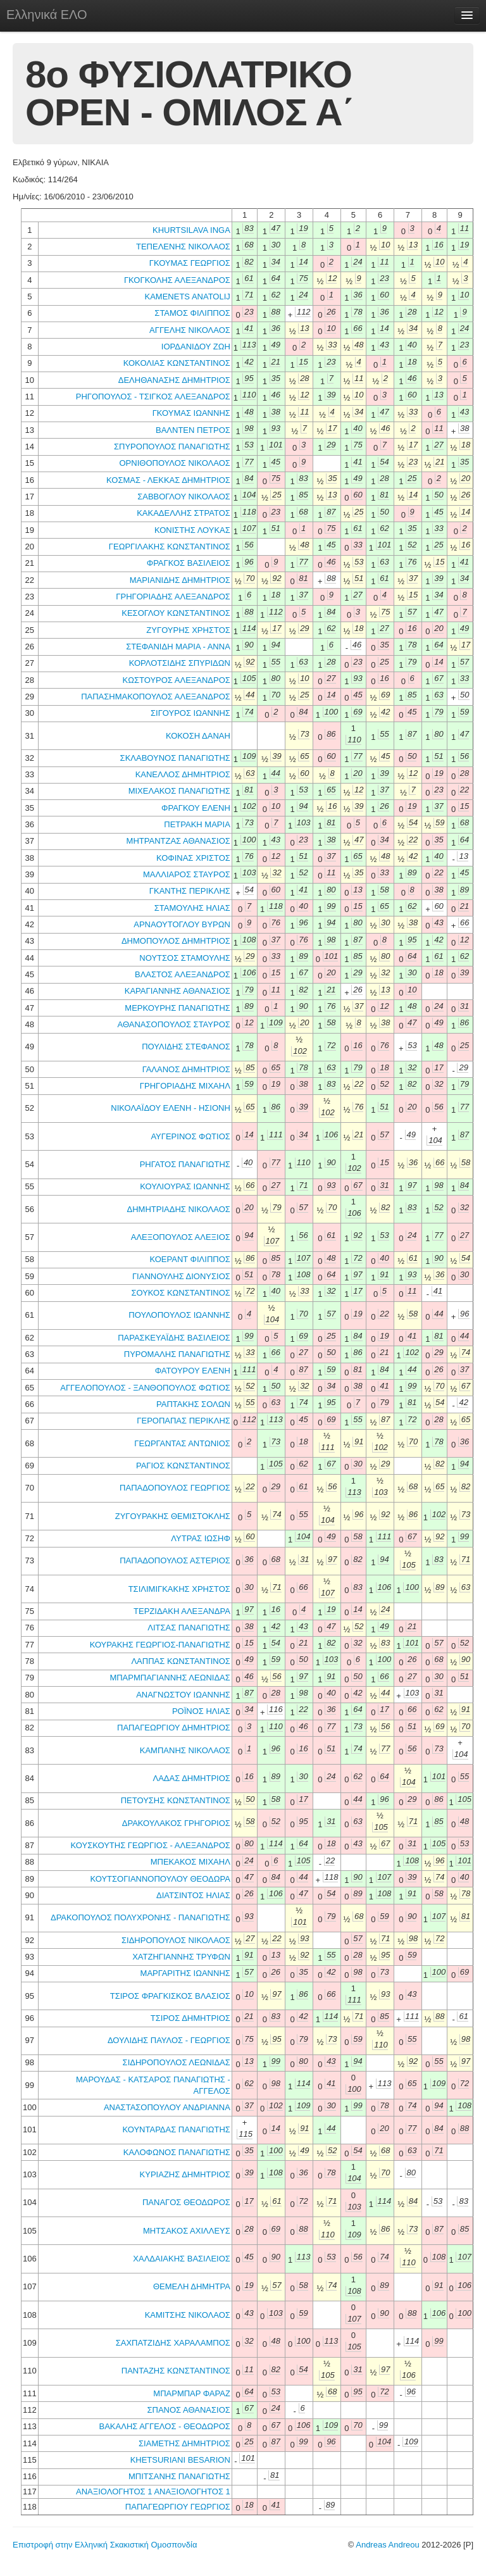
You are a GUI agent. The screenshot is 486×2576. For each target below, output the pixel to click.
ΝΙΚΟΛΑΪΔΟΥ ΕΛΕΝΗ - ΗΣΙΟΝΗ (170, 1108)
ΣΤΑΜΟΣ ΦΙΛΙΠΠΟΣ (192, 313)
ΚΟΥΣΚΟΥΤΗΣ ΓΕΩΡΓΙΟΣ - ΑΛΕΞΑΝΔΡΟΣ (150, 1845)
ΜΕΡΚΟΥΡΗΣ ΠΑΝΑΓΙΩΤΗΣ (177, 1008)
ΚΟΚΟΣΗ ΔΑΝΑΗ (198, 736)
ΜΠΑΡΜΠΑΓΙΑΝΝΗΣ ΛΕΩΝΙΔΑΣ (169, 1677)
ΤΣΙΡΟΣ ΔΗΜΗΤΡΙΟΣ (190, 2018)
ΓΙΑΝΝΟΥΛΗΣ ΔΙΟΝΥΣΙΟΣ (181, 1276)
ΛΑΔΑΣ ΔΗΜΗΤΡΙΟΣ (191, 1778)
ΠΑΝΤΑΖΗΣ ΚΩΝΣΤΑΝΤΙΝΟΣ (176, 2370)
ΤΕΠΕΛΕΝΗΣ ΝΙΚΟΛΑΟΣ (183, 246)
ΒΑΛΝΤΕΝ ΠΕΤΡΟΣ (193, 430)
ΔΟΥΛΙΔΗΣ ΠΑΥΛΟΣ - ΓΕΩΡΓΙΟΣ (169, 2040)
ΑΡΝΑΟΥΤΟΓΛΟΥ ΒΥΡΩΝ (182, 924)
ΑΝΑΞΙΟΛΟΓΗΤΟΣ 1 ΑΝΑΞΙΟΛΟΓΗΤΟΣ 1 (153, 2491)
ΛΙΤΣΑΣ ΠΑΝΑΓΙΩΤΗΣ (188, 1627)
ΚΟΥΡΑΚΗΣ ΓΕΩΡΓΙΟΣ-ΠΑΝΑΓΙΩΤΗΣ (160, 1644)
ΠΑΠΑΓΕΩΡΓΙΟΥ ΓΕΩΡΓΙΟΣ (177, 2506)
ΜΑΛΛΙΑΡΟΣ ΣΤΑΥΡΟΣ (186, 874)
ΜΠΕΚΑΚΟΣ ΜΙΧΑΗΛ (190, 1861)
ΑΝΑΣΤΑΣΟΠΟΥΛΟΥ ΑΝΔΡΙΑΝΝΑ (167, 2107)
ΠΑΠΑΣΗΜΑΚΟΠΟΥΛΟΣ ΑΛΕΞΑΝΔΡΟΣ (155, 696)
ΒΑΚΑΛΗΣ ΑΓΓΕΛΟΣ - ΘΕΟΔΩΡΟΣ (164, 2426)
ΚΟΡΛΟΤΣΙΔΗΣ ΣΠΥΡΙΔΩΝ (179, 663)
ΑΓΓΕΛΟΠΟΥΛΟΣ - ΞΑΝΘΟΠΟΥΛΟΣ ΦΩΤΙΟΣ (145, 1387)
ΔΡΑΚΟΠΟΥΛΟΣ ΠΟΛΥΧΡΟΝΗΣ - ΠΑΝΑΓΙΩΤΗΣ (140, 1917)
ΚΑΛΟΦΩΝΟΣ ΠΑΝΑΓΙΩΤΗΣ (176, 2152)
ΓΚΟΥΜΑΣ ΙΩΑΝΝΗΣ (191, 413)
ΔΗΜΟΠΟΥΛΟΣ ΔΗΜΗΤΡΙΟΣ (176, 941)
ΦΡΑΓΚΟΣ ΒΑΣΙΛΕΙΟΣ (188, 563)
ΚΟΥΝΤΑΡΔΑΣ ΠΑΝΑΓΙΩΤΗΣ (176, 2129)
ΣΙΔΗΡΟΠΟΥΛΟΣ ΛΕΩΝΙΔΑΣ (176, 2062)
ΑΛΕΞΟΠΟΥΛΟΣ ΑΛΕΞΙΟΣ (180, 1237)
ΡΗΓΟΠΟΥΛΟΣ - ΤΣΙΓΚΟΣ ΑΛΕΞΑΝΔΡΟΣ (153, 396)
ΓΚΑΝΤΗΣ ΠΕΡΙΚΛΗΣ (189, 891)
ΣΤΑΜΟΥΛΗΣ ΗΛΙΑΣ (192, 908)
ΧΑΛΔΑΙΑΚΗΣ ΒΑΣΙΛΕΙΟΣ (181, 2258)
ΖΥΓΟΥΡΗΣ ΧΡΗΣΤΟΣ (188, 630)
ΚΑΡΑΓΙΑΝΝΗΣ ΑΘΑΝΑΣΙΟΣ (177, 991)
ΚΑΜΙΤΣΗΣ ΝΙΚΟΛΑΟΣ (187, 2315)
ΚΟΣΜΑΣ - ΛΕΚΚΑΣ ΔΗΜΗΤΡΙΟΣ (168, 480)
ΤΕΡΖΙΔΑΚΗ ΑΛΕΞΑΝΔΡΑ (182, 1611)
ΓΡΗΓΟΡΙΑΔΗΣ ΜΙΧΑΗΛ (185, 1086)
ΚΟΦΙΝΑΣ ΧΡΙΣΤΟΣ (193, 858)
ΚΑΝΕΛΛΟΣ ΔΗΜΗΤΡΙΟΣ (182, 774)
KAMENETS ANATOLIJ (187, 296)
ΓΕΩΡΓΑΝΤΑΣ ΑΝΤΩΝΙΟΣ (182, 1443)
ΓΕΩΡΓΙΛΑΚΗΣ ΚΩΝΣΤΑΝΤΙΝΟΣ (169, 546)
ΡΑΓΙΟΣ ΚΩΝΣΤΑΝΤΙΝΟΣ (183, 1465)
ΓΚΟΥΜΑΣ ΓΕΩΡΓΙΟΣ (189, 263)
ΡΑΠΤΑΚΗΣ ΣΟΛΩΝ (193, 1404)
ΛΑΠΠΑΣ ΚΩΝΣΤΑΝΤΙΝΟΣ (180, 1661)
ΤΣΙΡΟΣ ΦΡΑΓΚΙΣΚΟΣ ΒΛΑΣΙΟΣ (170, 1996)
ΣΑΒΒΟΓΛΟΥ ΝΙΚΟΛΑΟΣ (183, 496)
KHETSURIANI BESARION (180, 2460)
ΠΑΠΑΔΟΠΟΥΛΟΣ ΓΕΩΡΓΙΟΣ (175, 1487)
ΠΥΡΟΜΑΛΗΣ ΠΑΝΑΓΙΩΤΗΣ (177, 1354)
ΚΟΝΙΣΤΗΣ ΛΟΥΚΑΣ (192, 530)
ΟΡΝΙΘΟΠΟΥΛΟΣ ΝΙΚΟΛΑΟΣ (174, 463)
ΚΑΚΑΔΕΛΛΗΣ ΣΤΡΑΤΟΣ (183, 513)
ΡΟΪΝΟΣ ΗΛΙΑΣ (201, 1711)
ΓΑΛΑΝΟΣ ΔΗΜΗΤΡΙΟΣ (186, 1069)
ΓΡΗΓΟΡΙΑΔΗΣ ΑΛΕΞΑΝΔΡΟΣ (173, 596)
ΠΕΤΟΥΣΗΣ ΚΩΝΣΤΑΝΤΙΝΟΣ (175, 1800)
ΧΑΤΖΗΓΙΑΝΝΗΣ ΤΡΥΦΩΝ (181, 1956)
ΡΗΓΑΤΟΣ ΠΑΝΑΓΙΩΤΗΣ (185, 1164)
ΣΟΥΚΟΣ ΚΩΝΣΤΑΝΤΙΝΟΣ (180, 1292)
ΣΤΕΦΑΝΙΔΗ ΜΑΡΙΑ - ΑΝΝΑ (178, 646)
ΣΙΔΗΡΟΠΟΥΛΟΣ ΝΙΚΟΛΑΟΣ (176, 1940)
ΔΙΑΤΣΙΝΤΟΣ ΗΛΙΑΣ (193, 1895)
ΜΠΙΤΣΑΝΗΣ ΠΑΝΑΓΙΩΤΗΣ (179, 2476)
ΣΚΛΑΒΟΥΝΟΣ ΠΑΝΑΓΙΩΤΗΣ (175, 758)
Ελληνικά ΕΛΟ (46, 15)
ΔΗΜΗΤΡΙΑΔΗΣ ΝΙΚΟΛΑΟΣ (178, 1209)
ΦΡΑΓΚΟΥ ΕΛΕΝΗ (195, 808)
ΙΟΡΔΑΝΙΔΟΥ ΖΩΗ (195, 346)
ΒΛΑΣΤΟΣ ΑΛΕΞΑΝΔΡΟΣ (182, 974)
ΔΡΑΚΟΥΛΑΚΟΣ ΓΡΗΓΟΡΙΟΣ (176, 1823)
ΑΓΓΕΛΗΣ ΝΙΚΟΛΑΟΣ (189, 330)
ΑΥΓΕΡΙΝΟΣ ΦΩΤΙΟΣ (190, 1136)
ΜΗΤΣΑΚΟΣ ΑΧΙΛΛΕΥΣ (186, 2230)
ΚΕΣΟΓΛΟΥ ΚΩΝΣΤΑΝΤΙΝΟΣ (176, 613)
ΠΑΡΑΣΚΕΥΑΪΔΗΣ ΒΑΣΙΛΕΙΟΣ (174, 1337)
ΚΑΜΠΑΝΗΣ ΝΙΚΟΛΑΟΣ (185, 1750)
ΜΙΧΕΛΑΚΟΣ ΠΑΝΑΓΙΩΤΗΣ (179, 791)
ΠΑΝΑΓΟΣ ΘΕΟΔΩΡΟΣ (186, 2202)
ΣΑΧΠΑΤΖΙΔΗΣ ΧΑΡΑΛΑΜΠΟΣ (173, 2343)
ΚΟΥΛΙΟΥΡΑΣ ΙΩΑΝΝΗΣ (185, 1186)
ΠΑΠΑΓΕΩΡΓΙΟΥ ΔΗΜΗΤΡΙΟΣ (173, 1727)
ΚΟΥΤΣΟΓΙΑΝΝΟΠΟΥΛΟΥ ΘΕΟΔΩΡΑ (160, 1879)
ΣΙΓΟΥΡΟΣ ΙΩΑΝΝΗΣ (190, 713)
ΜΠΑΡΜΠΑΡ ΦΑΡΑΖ (191, 2393)
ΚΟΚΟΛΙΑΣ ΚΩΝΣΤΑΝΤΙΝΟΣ (176, 363)
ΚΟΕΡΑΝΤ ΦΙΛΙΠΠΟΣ (189, 1259)
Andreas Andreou (387, 2544)
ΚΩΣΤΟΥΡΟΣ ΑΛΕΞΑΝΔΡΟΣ (176, 680)
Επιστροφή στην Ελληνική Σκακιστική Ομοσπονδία (105, 2544)
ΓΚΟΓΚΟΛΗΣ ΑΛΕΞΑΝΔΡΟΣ (177, 280)
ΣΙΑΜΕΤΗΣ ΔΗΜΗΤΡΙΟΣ (184, 2443)
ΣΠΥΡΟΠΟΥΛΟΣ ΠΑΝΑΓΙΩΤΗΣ (172, 446)
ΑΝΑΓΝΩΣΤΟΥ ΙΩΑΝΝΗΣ (183, 1694)
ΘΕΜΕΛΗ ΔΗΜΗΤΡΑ (191, 2286)
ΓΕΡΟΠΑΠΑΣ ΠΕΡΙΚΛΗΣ (183, 1420)
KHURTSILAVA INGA (191, 230)
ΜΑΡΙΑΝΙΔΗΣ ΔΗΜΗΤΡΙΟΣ (180, 580)
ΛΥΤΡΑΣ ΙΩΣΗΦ (200, 1538)
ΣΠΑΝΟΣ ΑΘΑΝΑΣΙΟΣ (188, 2410)
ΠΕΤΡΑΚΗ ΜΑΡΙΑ (197, 824)
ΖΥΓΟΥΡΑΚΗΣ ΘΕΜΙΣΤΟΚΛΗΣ (172, 1516)
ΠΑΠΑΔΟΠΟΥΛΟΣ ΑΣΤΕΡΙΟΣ (175, 1560)
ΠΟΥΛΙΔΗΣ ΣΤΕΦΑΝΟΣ (186, 1046)
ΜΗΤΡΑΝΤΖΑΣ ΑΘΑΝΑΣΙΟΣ (178, 841)
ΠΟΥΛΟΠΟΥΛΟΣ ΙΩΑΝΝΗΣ (179, 1315)
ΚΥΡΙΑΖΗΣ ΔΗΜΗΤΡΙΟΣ (185, 2174)
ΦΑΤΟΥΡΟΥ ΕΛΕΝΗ (192, 1370)
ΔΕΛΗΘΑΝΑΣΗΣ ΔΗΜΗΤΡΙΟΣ (174, 380)
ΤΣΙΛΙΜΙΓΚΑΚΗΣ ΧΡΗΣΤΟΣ (179, 1589)
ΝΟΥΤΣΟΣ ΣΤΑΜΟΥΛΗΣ (184, 958)
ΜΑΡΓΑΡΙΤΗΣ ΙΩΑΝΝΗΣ (185, 1973)
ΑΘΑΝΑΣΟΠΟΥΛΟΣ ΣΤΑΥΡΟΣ (174, 1024)
